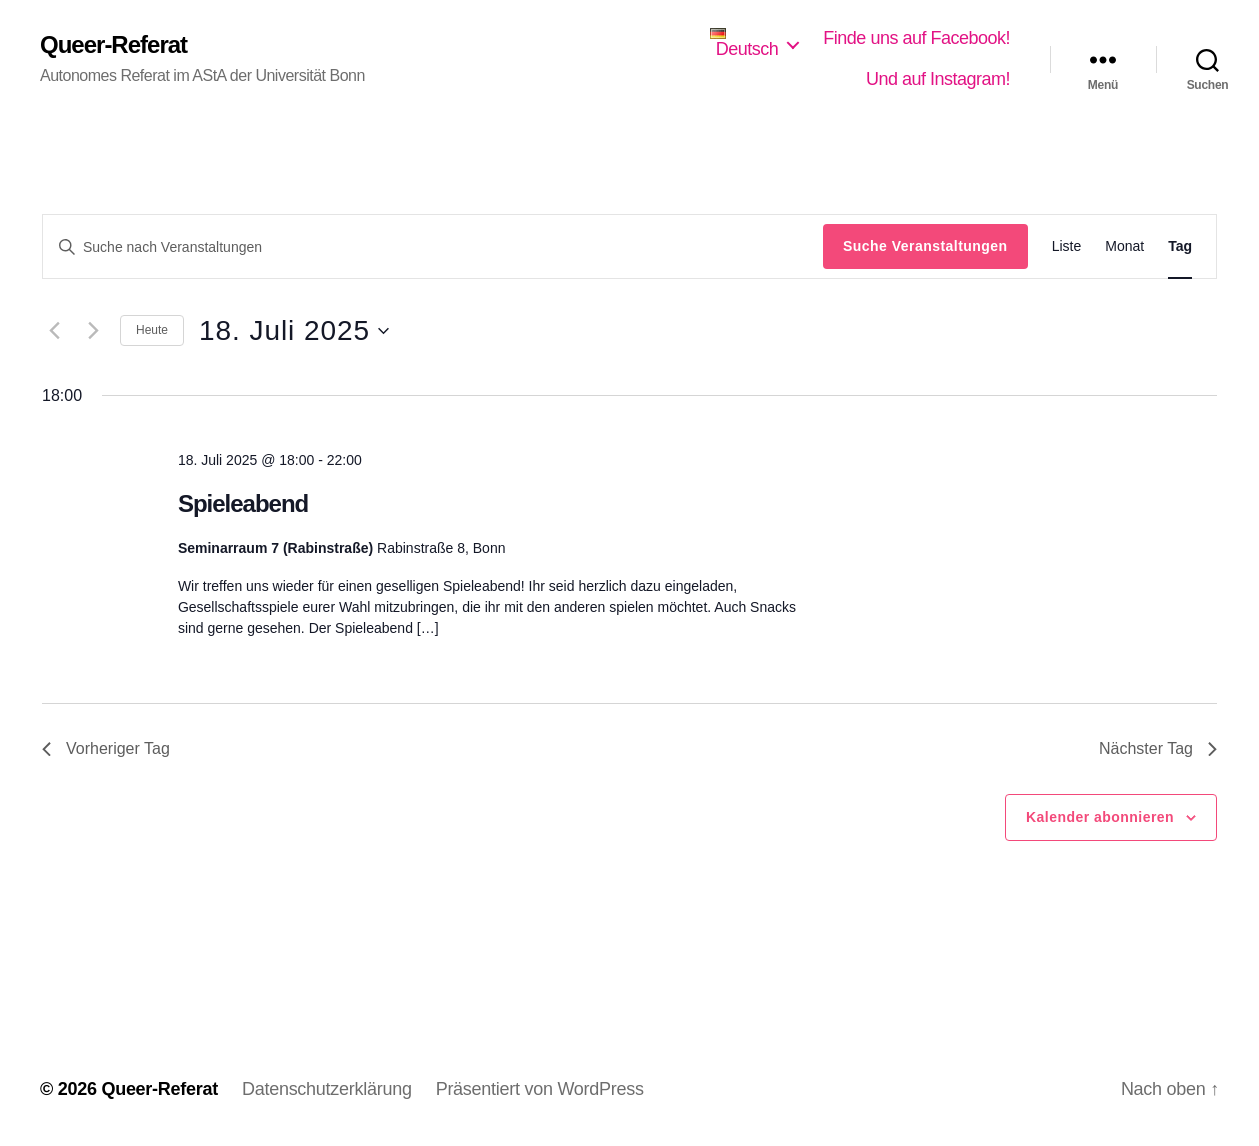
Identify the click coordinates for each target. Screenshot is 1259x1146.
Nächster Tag (1158, 748)
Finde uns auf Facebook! (916, 38)
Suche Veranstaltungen (925, 246)
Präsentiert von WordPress (540, 1089)
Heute (152, 330)
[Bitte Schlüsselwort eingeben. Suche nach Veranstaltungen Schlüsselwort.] (433, 247)
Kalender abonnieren (1100, 817)
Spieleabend (243, 503)
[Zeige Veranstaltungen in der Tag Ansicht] (1180, 246)
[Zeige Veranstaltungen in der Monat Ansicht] (1124, 246)
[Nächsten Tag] (93, 331)
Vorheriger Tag (106, 748)
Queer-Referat (113, 45)
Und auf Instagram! (938, 79)
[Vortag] (54, 331)
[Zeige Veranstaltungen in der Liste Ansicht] (1067, 246)
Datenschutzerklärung (327, 1089)
